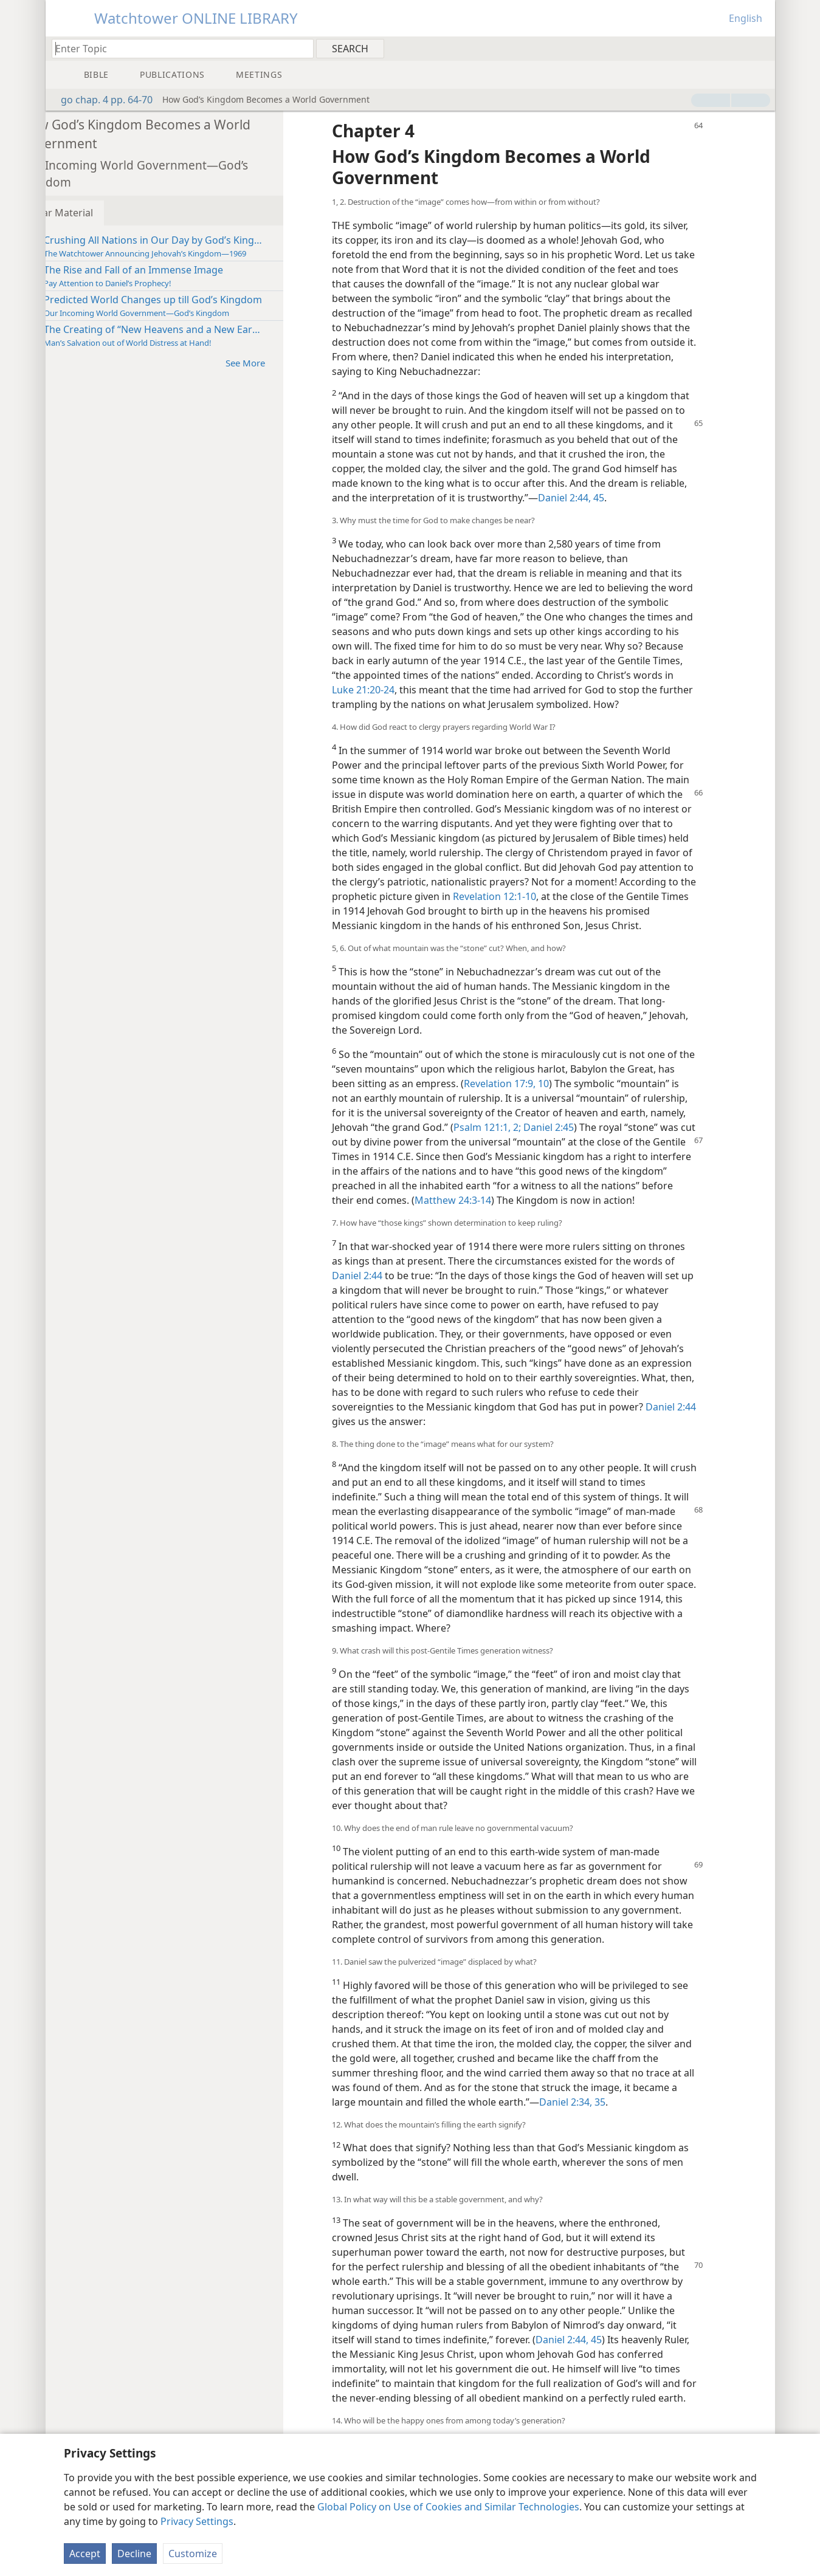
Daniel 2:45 (650, 1156)
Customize (192, 2553)
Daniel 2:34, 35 (608, 2145)
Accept (84, 2553)
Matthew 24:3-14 (580, 1229)
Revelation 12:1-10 (653, 911)
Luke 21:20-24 (478, 689)
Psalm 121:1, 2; (590, 1156)
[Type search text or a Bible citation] (176, 48)
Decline (134, 2553)
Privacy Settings (196, 2521)
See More (287, 362)
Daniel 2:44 (393, 1319)
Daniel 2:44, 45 (607, 497)
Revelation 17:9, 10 (561, 1112)
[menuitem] (761, 48)
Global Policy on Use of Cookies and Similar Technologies (448, 2506)
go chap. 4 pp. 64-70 (101, 99)
